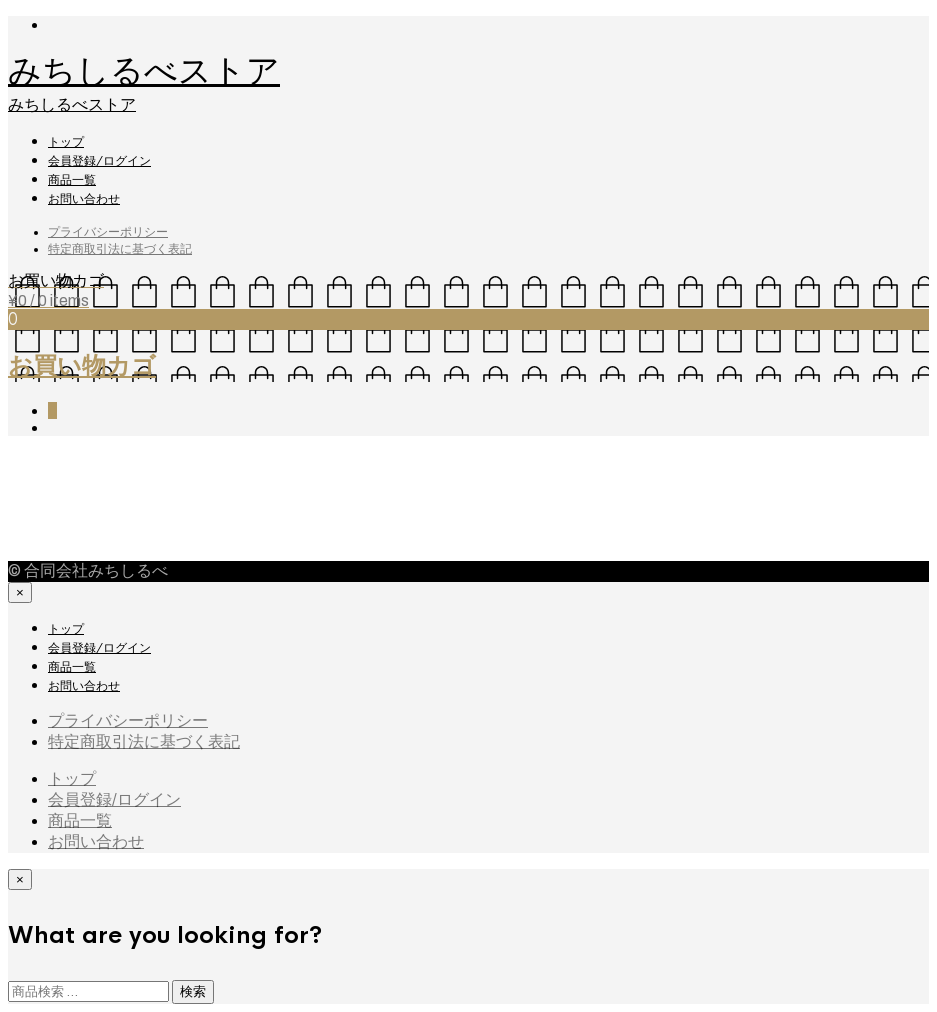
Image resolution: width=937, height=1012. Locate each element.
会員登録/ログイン (99, 161)
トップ (66, 142)
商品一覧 (72, 180)
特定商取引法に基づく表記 (120, 249)
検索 (193, 991)
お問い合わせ (84, 199)
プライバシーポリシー (108, 232)
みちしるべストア (144, 71)
